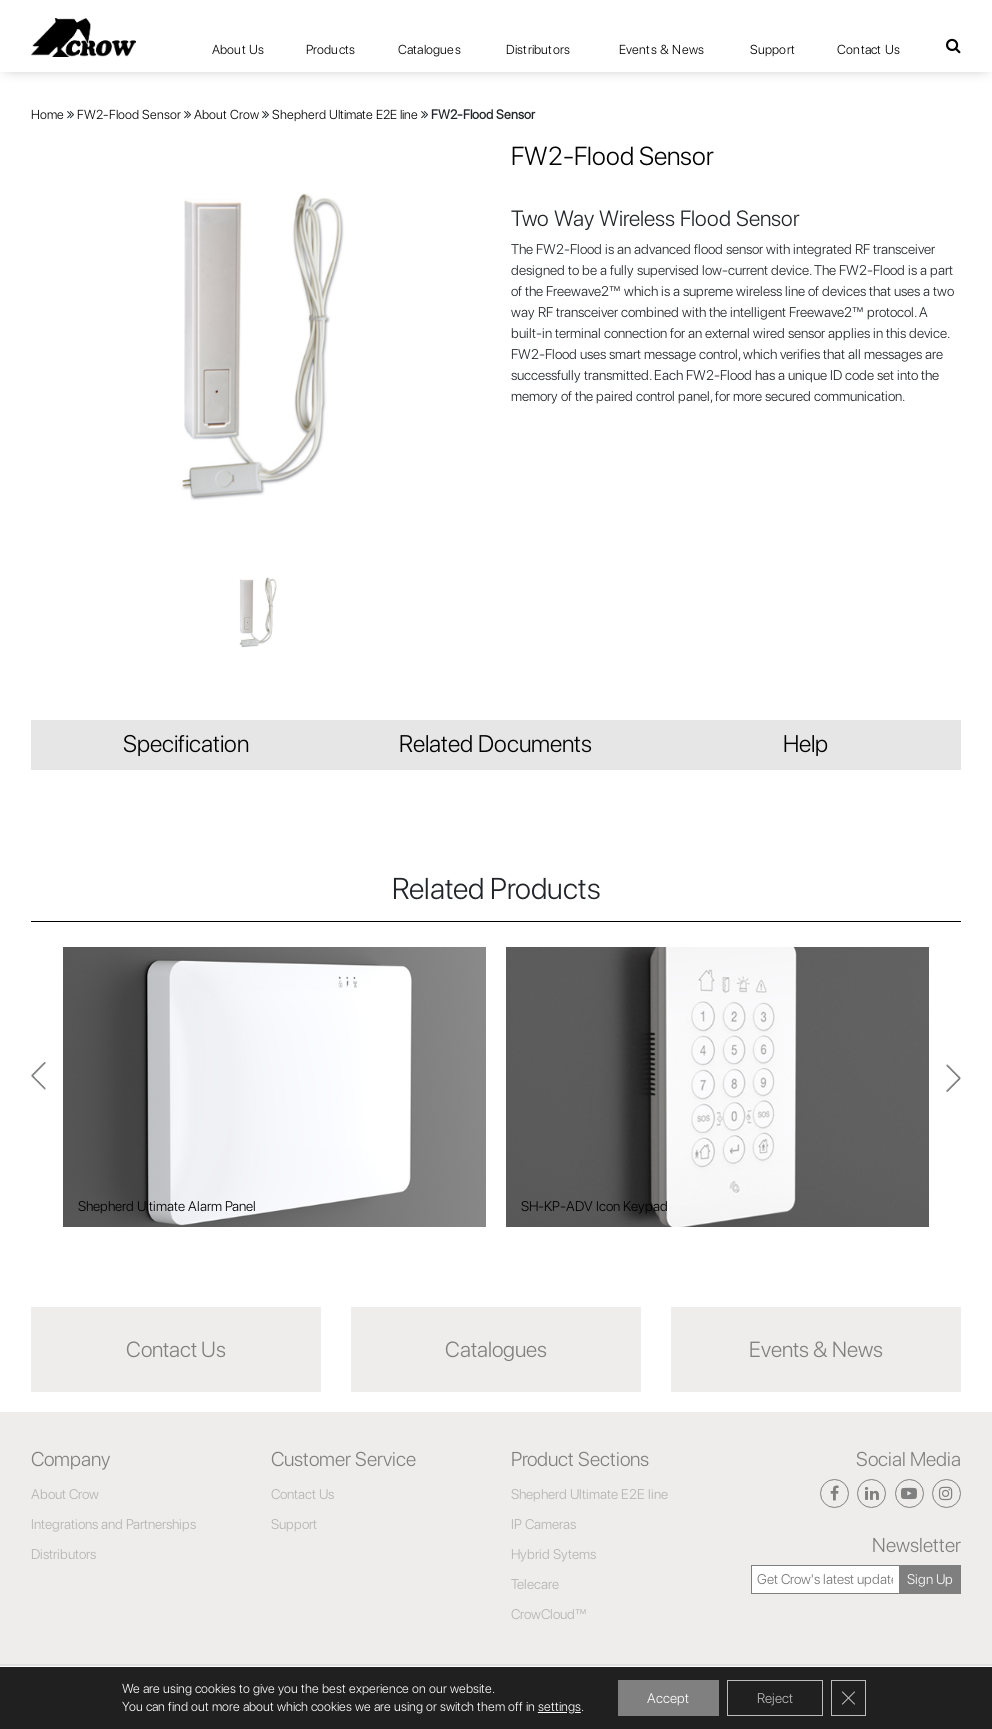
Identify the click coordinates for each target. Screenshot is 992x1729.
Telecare (535, 1584)
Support (772, 49)
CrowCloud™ (549, 1614)
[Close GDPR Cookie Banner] (849, 1698)
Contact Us (868, 49)
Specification (186, 743)
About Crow (226, 114)
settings (558, 1706)
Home (47, 114)
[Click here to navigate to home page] (83, 37)
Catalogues (429, 49)
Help (805, 743)
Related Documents (495, 743)
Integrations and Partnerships (113, 1524)
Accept (668, 1698)
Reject (775, 1698)
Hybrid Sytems (553, 1554)
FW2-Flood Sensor (129, 114)
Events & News (662, 49)
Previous (953, 1087)
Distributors (538, 49)
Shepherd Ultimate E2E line (345, 114)
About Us (238, 49)
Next (38, 1087)
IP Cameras (543, 1524)
